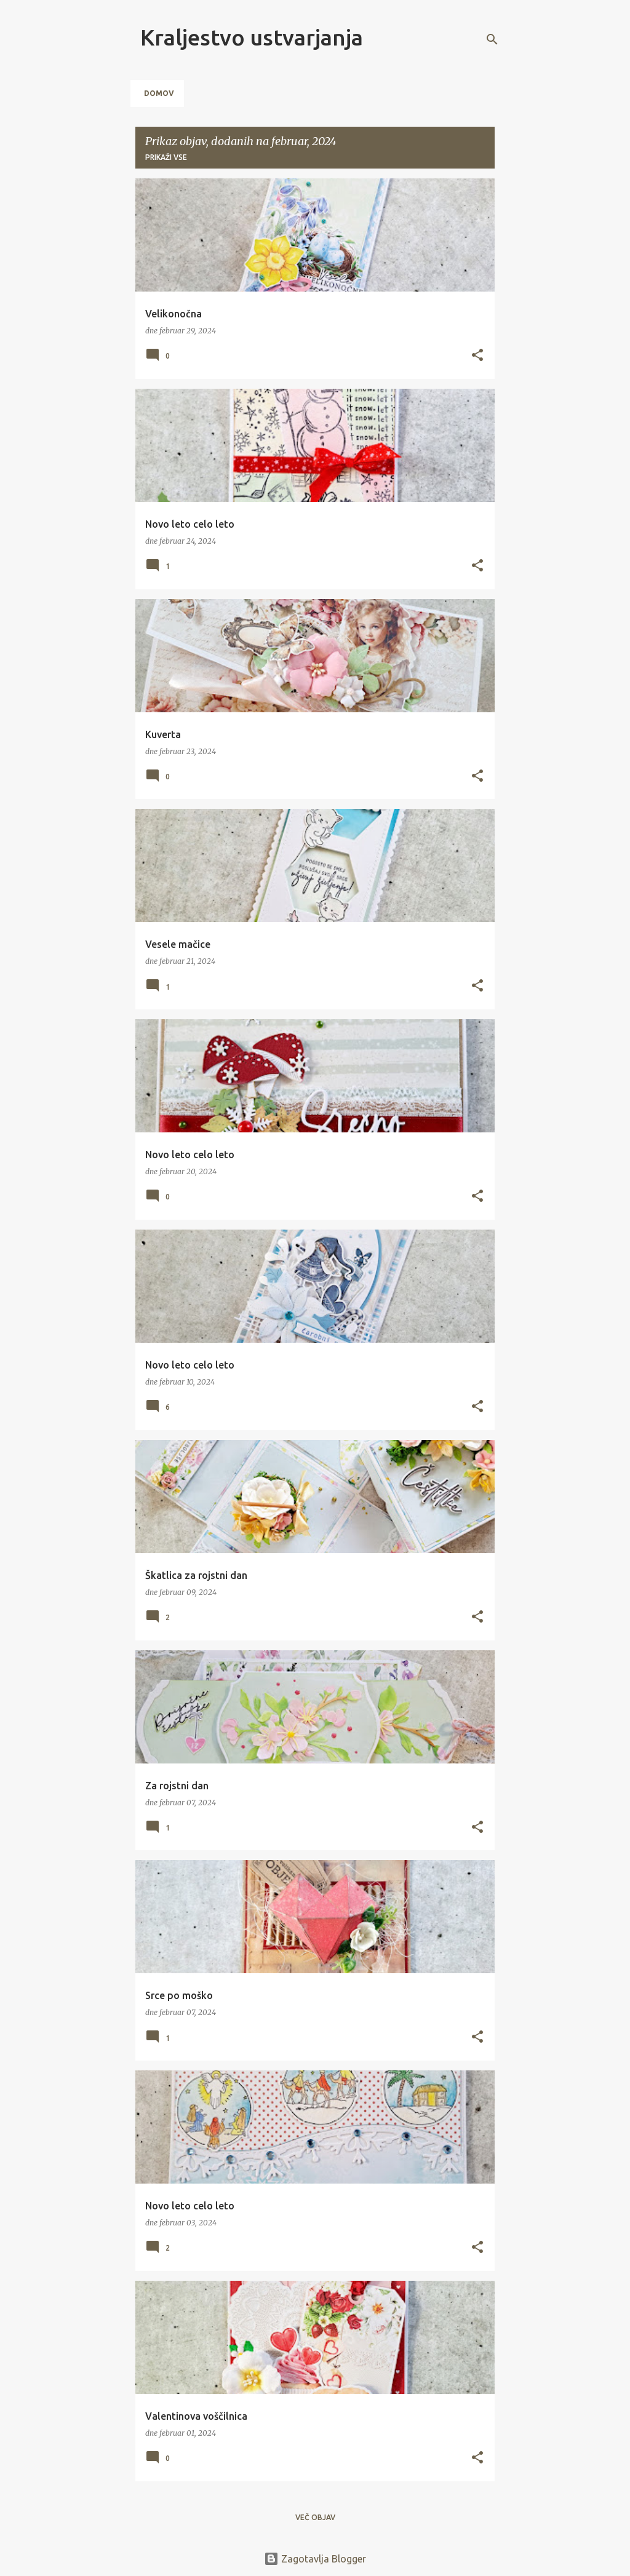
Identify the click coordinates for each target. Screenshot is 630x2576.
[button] (477, 356)
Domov (159, 93)
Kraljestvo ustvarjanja (251, 37)
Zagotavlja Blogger (315, 2558)
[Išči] (492, 39)
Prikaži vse (166, 157)
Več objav (315, 2517)
